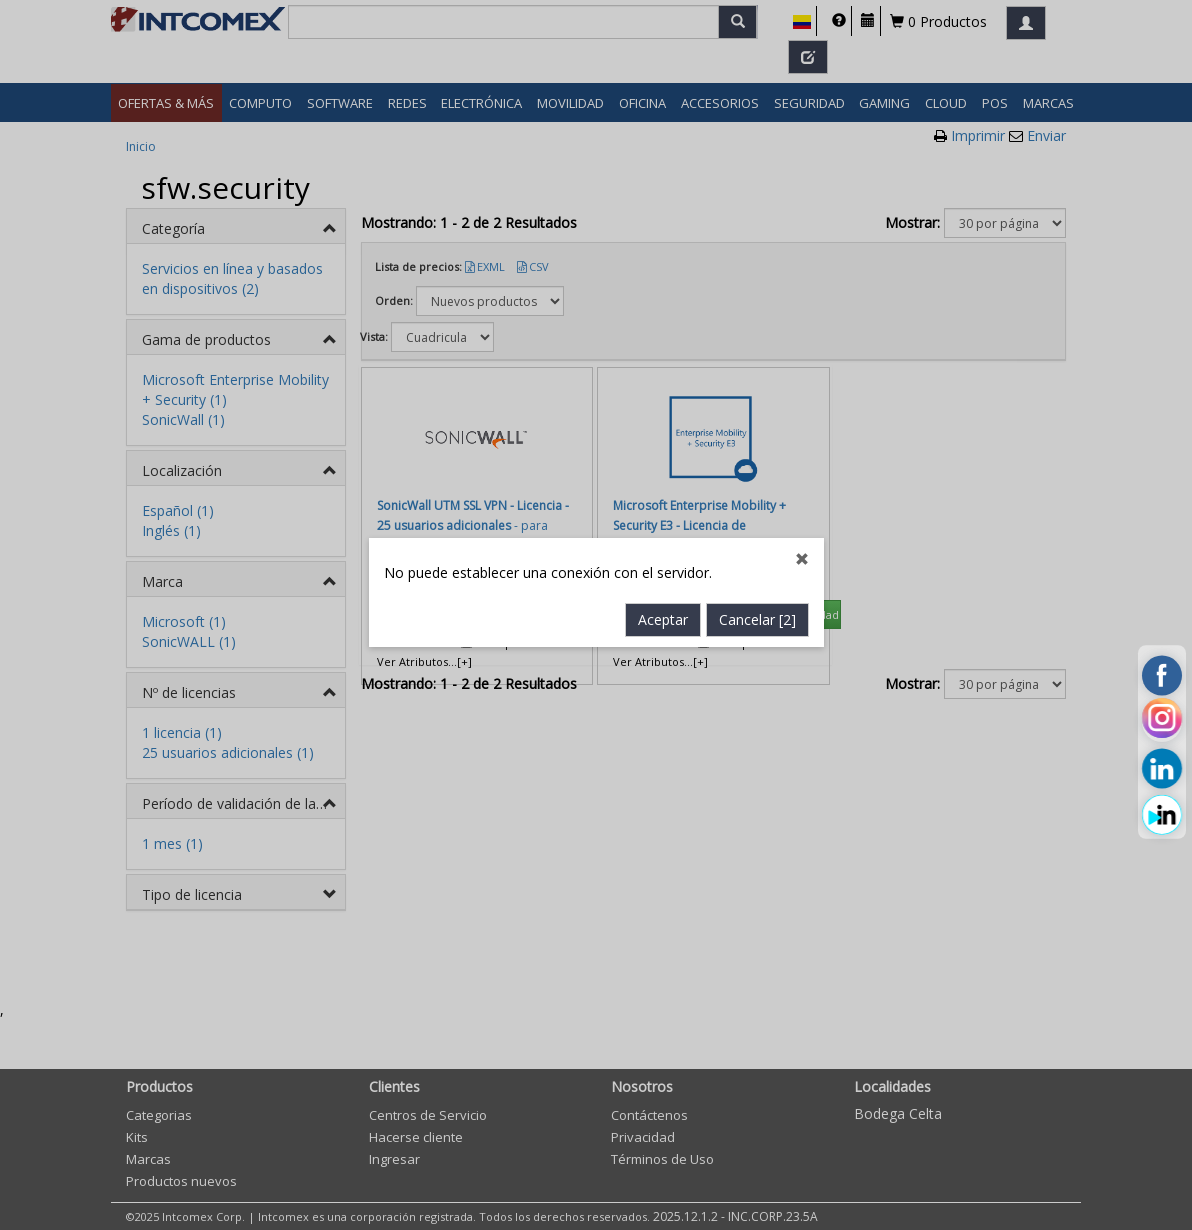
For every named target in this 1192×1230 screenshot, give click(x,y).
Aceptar (663, 504)
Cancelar (757, 504)
